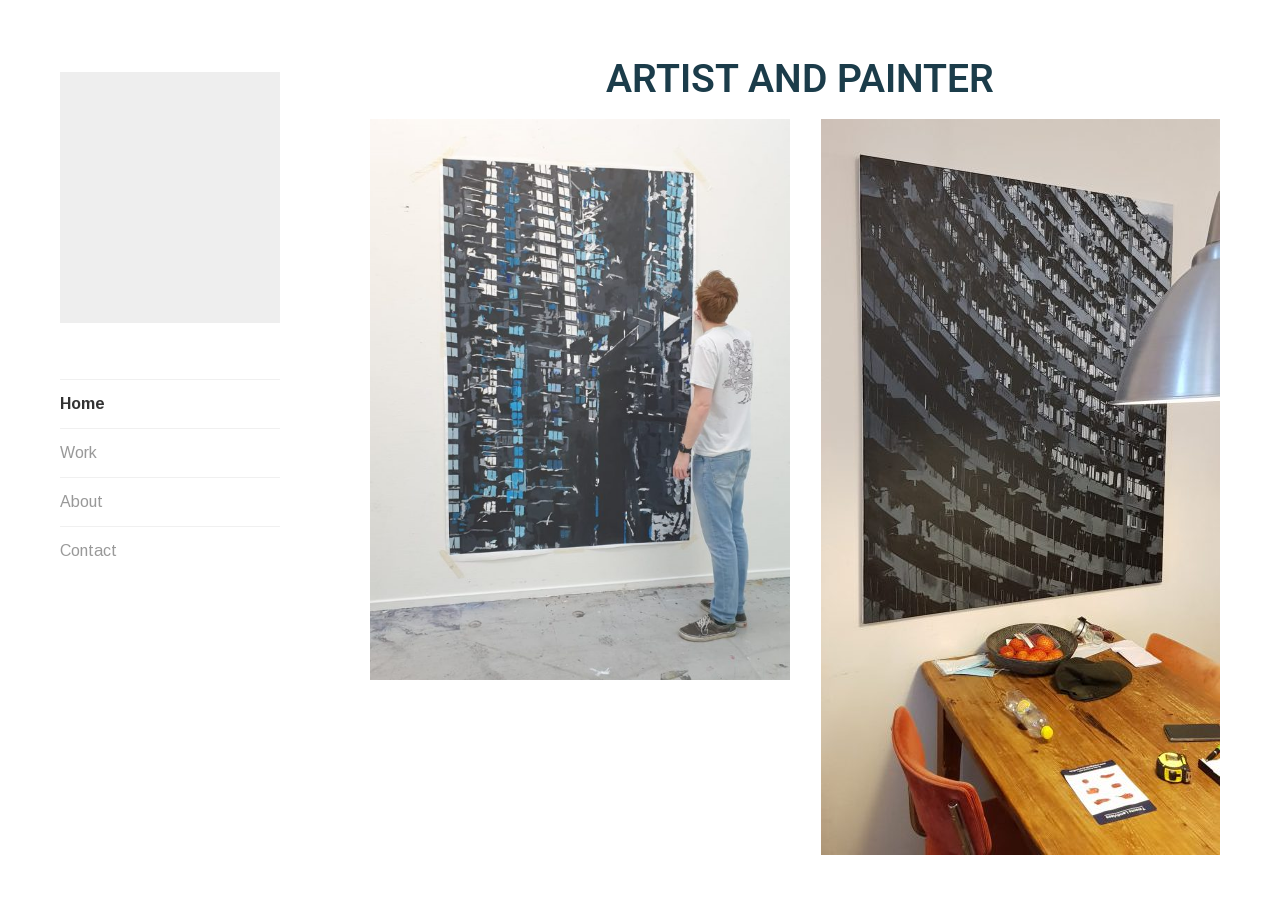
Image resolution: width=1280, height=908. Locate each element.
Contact (88, 536)
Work (78, 438)
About (81, 487)
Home (82, 389)
